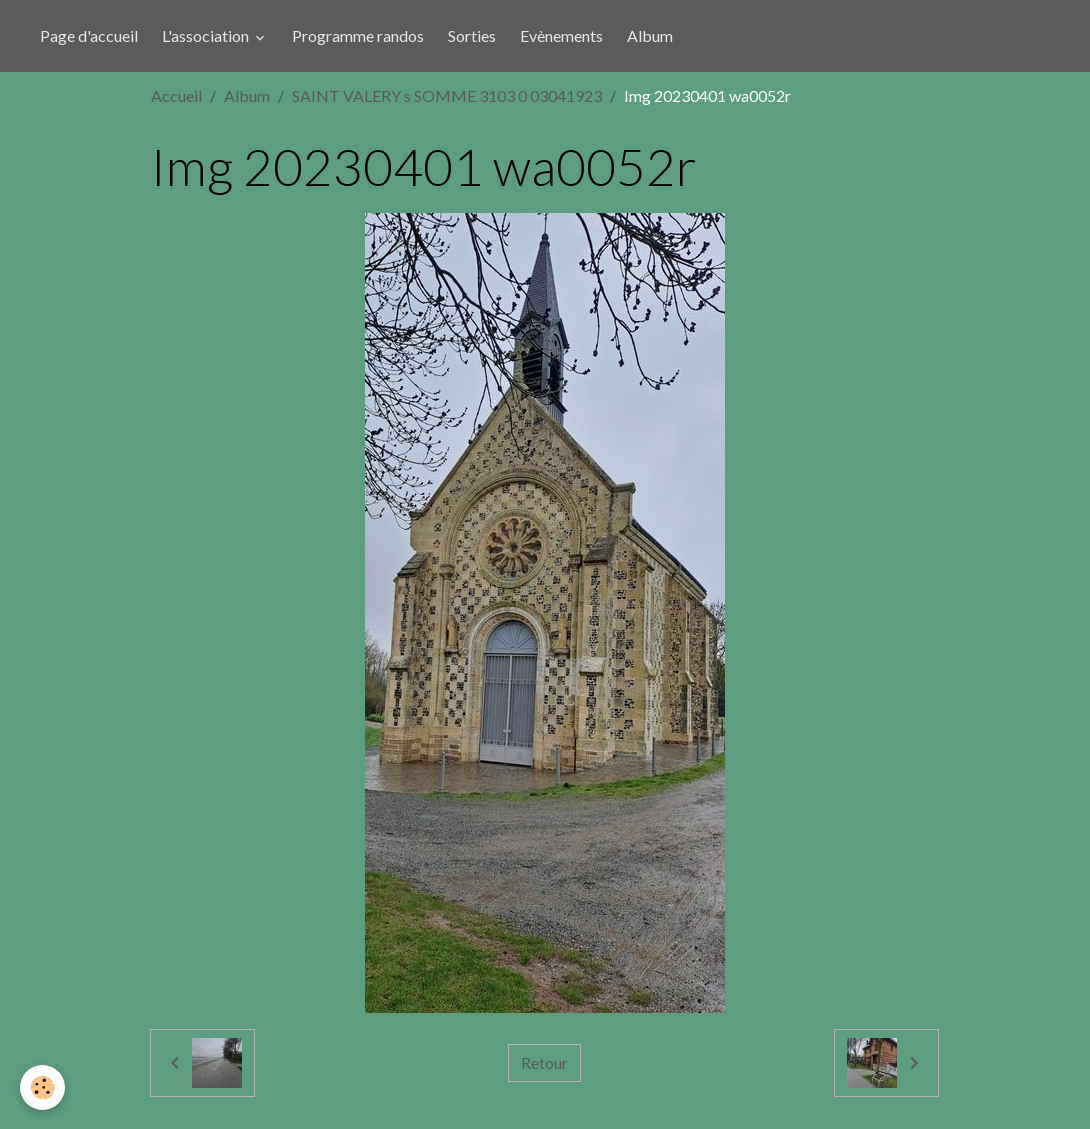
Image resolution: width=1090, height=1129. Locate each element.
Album (650, 35)
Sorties (472, 35)
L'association (207, 35)
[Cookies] (42, 1087)
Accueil (176, 95)
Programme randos (358, 35)
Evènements (561, 35)
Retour (544, 1062)
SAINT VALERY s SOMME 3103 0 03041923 (447, 95)
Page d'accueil (89, 35)
